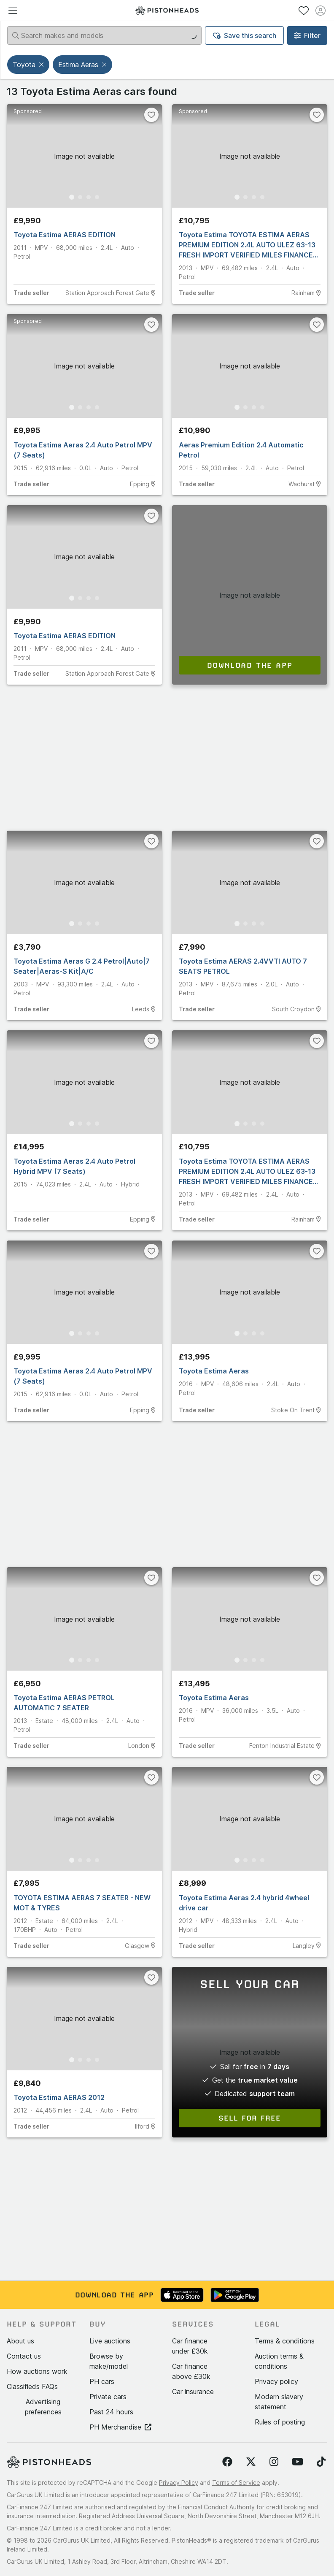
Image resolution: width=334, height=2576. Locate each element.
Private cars (108, 2396)
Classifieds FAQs (32, 2386)
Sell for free (249, 2118)
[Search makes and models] (104, 35)
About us (20, 2341)
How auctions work (37, 2371)
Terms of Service (236, 2482)
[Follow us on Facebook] (227, 2462)
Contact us (24, 2356)
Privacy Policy (178, 2482)
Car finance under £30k (190, 2346)
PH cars (101, 2381)
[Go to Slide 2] (80, 197)
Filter (307, 35)
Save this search (244, 35)
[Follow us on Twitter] (251, 2462)
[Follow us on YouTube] (297, 2462)
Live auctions (109, 2341)
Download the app (250, 665)
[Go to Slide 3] (88, 197)
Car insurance (193, 2391)
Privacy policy (276, 2381)
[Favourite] (151, 114)
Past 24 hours (111, 2412)
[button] (42, 64)
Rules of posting (280, 2422)
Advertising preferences (43, 2406)
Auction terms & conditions (279, 2361)
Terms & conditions (285, 2341)
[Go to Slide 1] (71, 197)
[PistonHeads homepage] (167, 10)
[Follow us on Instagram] (274, 2462)
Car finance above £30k (191, 2371)
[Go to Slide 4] (97, 197)
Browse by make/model (108, 2361)
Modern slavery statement (279, 2401)
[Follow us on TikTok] (321, 2462)
